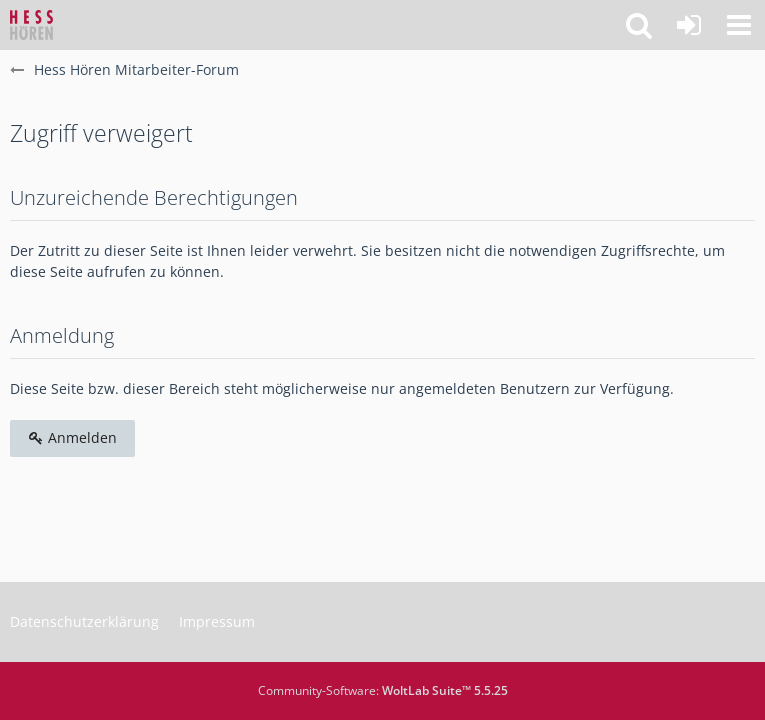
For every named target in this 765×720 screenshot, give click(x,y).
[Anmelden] (689, 25)
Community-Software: (383, 690)
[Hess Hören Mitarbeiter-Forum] (31, 25)
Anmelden (72, 437)
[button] (739, 25)
